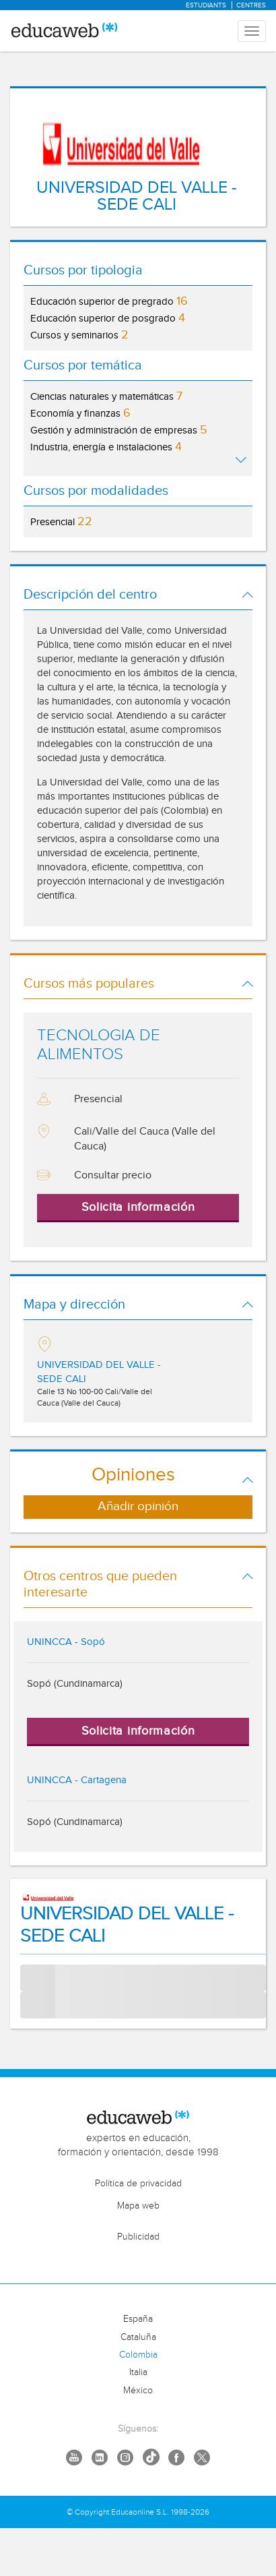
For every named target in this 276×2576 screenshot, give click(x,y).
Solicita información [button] (138, 1207)
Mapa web (138, 2205)
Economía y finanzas (80, 413)
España (138, 2319)
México (138, 2390)
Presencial (61, 521)
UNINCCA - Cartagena (77, 1780)
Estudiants (206, 5)
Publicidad (138, 2236)
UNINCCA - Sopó (66, 1642)
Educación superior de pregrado (109, 301)
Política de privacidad (138, 2183)
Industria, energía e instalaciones (106, 447)
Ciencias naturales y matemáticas (106, 396)
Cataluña (138, 2337)
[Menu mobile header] (252, 31)
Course (36, 2005)
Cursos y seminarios (79, 335)
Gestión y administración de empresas (118, 430)
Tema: (33, 1971)
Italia (138, 2372)
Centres (251, 5)
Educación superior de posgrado (107, 318)
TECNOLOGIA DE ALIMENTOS (98, 1045)
